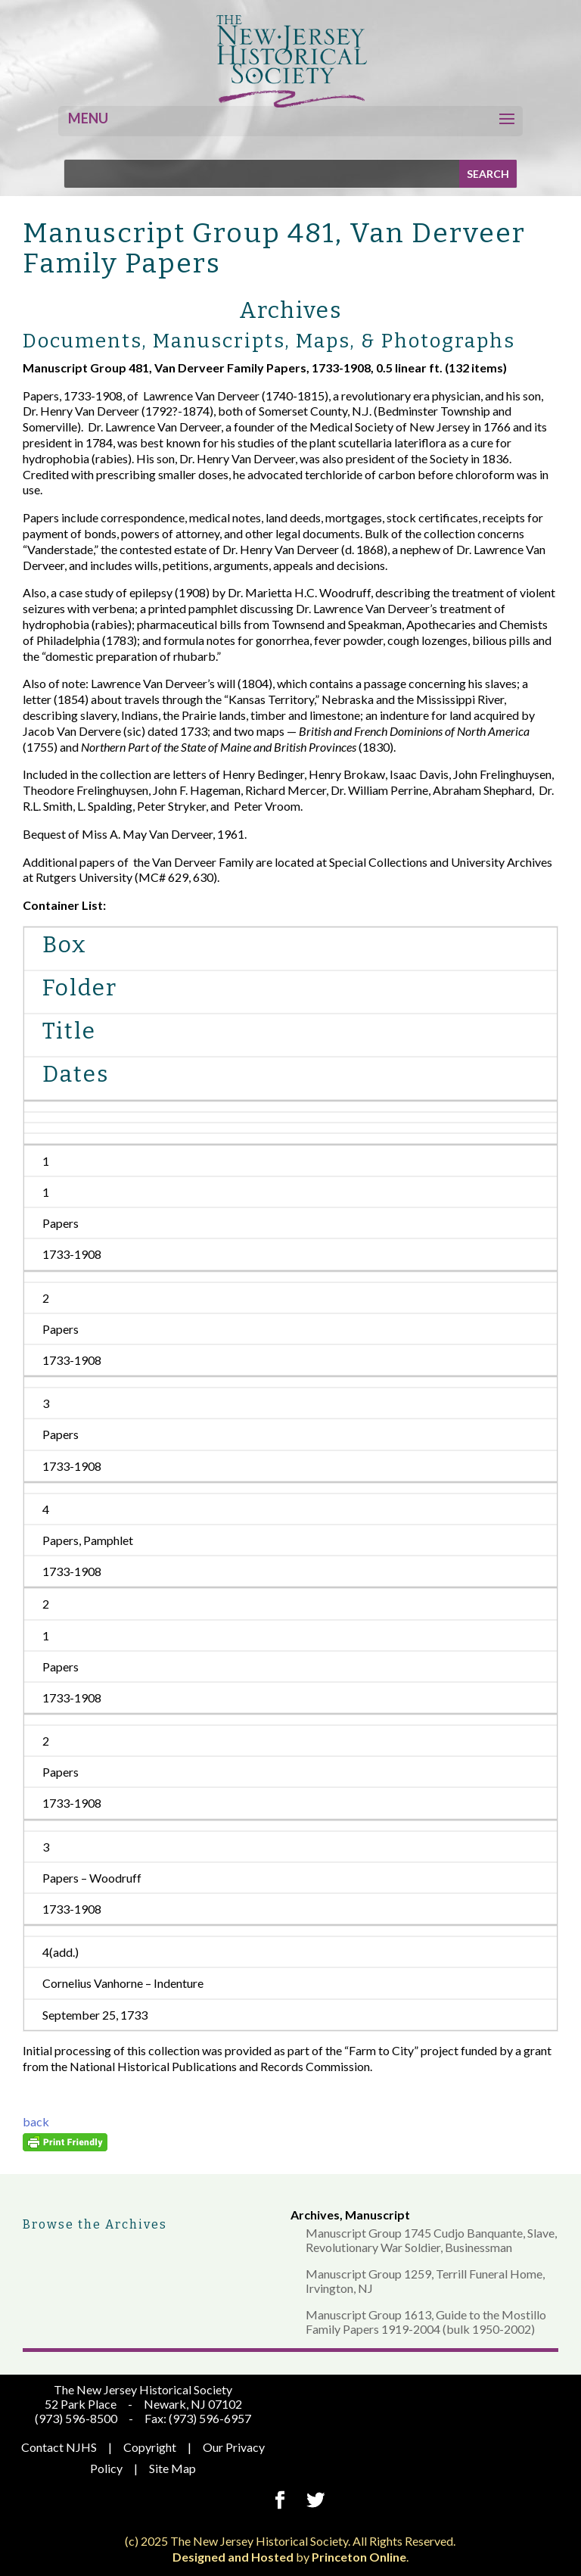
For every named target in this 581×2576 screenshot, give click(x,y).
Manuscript (377, 2214)
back (36, 2121)
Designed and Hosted (233, 2557)
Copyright (149, 2447)
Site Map (172, 2468)
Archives (315, 2214)
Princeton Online (359, 2557)
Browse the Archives (95, 2224)
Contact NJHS (59, 2447)
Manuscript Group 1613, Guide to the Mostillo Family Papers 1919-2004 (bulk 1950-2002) (426, 2321)
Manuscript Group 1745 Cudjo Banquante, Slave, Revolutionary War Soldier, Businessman (431, 2240)
